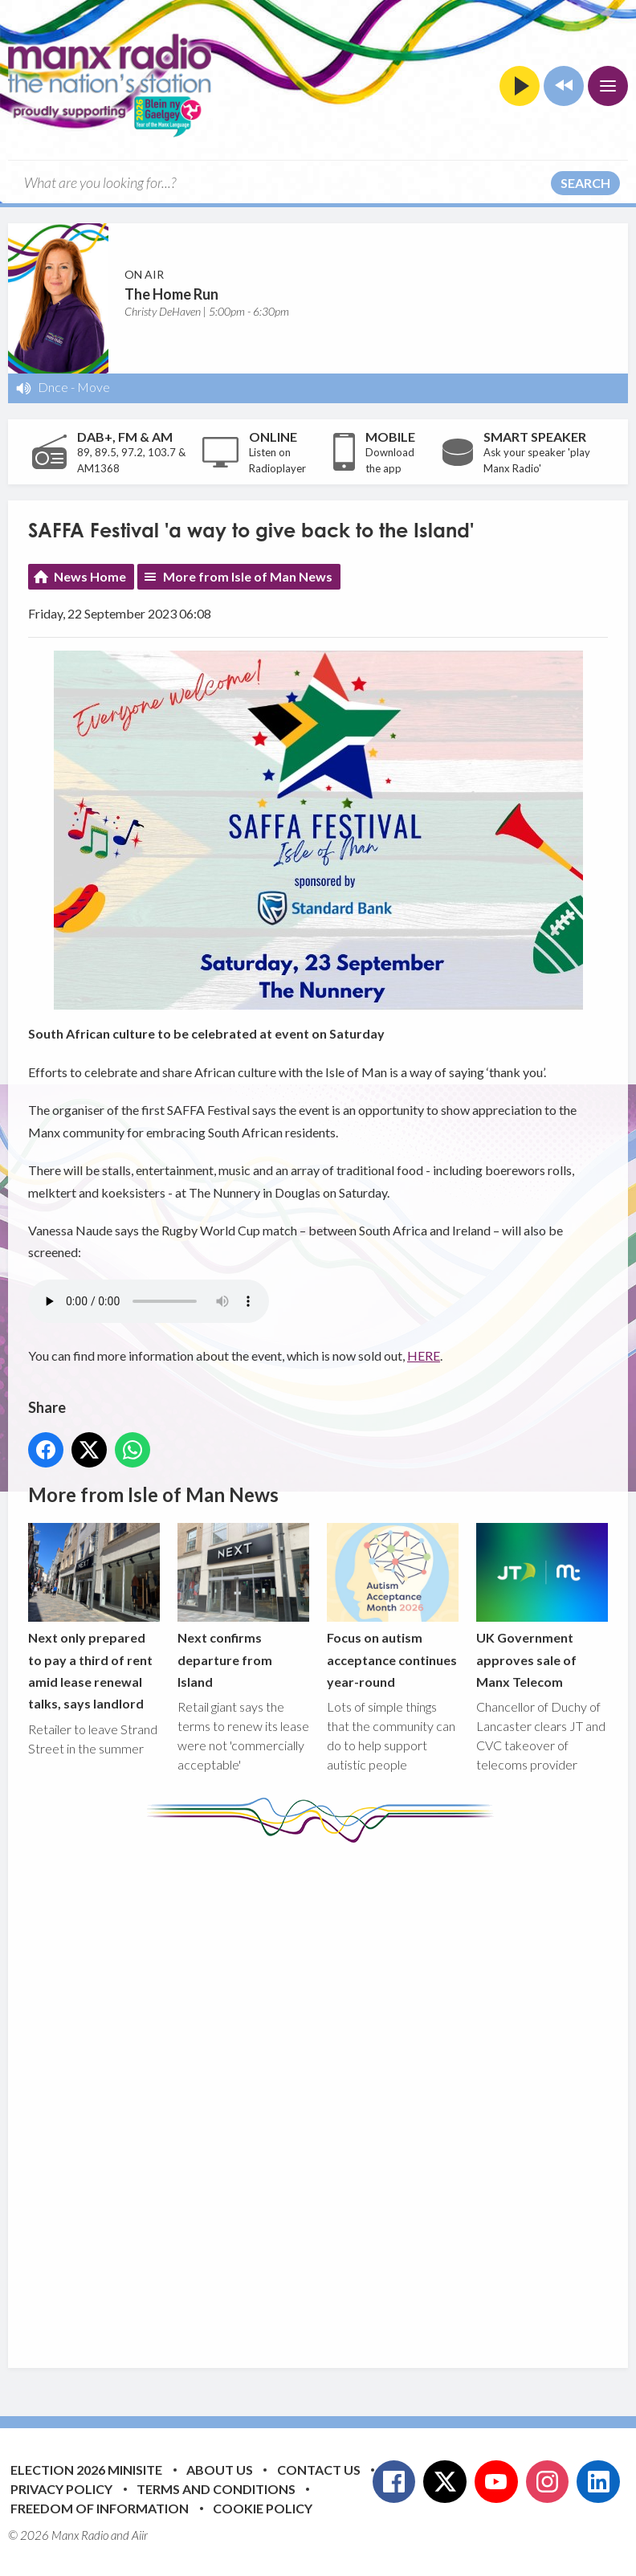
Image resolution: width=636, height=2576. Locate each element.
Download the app (389, 460)
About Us (219, 2469)
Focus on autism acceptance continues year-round (393, 1606)
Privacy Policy (61, 2488)
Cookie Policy (262, 2508)
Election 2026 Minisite (86, 2469)
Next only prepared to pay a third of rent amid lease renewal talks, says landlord (94, 1617)
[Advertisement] (329, 2093)
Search (585, 182)
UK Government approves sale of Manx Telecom (542, 1606)
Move (93, 386)
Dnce (53, 386)
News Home (90, 576)
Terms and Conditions (216, 2488)
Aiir (140, 2535)
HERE (423, 1356)
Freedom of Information (99, 2508)
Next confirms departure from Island (243, 1606)
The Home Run (171, 294)
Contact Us (319, 2469)
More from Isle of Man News (247, 576)
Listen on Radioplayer (277, 460)
